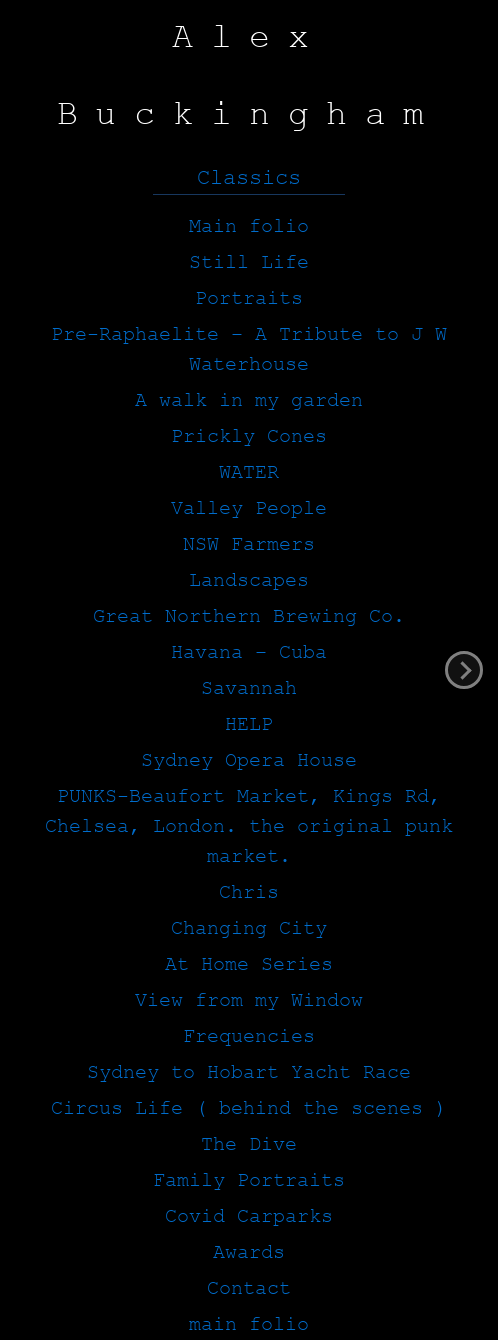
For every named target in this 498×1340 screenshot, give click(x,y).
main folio (249, 1324)
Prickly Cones (249, 436)
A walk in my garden (249, 400)
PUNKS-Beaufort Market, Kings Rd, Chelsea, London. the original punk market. (249, 826)
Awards (249, 1252)
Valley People (249, 508)
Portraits (249, 298)
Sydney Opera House (249, 760)
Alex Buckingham (249, 76)
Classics (249, 178)
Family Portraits (249, 1180)
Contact (249, 1288)
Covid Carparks (249, 1216)
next (464, 670)
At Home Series (249, 964)
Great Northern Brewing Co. (249, 616)
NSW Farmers (249, 544)
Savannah (249, 688)
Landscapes (249, 580)
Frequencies (249, 1036)
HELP (249, 724)
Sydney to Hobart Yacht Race (249, 1072)
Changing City (249, 928)
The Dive (249, 1144)
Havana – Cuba (249, 652)
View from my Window (249, 1000)
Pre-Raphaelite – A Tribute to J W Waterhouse (249, 349)
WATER (249, 472)
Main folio (249, 226)
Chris (249, 892)
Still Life (249, 262)
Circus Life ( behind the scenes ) (249, 1108)
